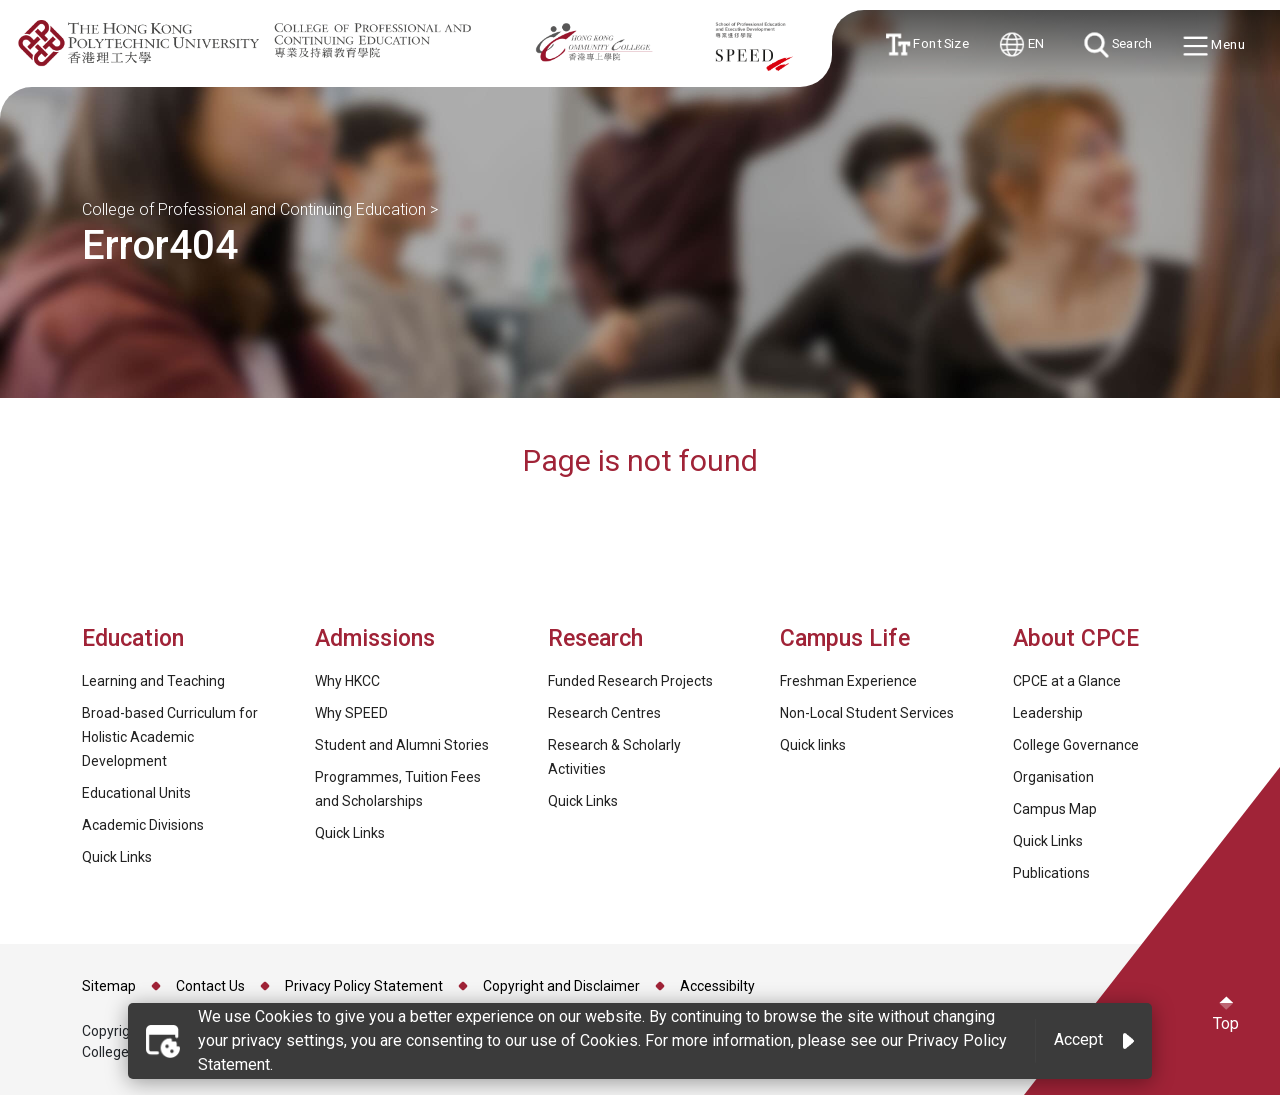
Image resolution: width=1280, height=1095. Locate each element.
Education (133, 638)
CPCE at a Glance (1067, 681)
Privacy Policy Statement (364, 986)
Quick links (813, 745)
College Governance (1076, 745)
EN (1022, 44)
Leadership (1048, 713)
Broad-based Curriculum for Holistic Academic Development (170, 737)
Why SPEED (351, 713)
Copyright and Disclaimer (561, 986)
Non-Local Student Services (867, 713)
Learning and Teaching (153, 681)
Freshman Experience (848, 681)
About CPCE (1076, 638)
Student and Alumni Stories (402, 745)
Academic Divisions (143, 825)
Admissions (378, 638)
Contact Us (210, 986)
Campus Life (845, 638)
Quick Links (117, 857)
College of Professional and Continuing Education (254, 209)
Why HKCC (347, 681)
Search (1118, 44)
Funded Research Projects (630, 681)
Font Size (926, 44)
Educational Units (136, 793)
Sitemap (109, 986)
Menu (1214, 45)
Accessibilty (717, 986)
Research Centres (604, 713)
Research (595, 638)
